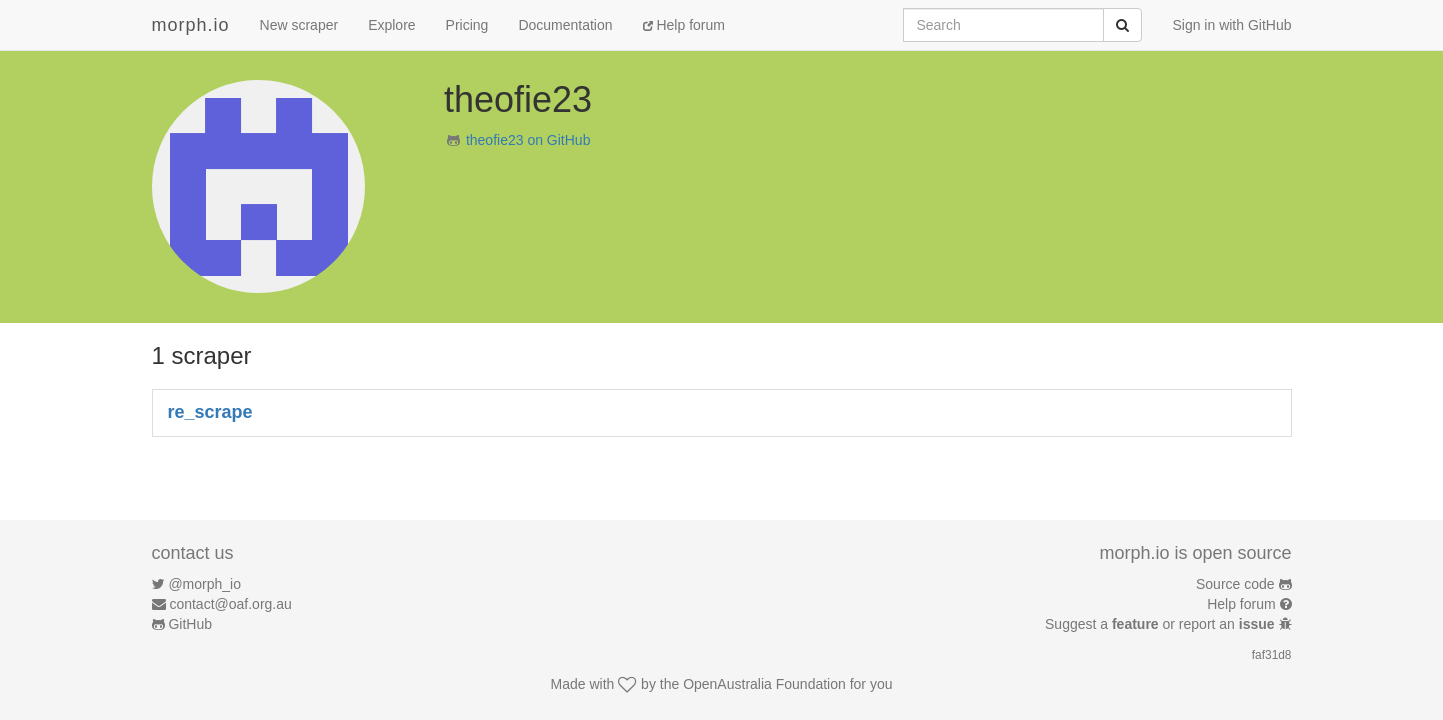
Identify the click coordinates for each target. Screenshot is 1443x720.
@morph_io (204, 584)
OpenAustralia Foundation (764, 684)
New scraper (299, 25)
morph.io (191, 25)
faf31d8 (1272, 655)
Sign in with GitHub (1231, 25)
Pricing (467, 25)
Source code (1235, 584)
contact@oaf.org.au (230, 604)
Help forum (684, 25)
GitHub (190, 624)
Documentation (565, 25)
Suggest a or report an (1161, 624)
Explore (391, 25)
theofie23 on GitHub (528, 140)
